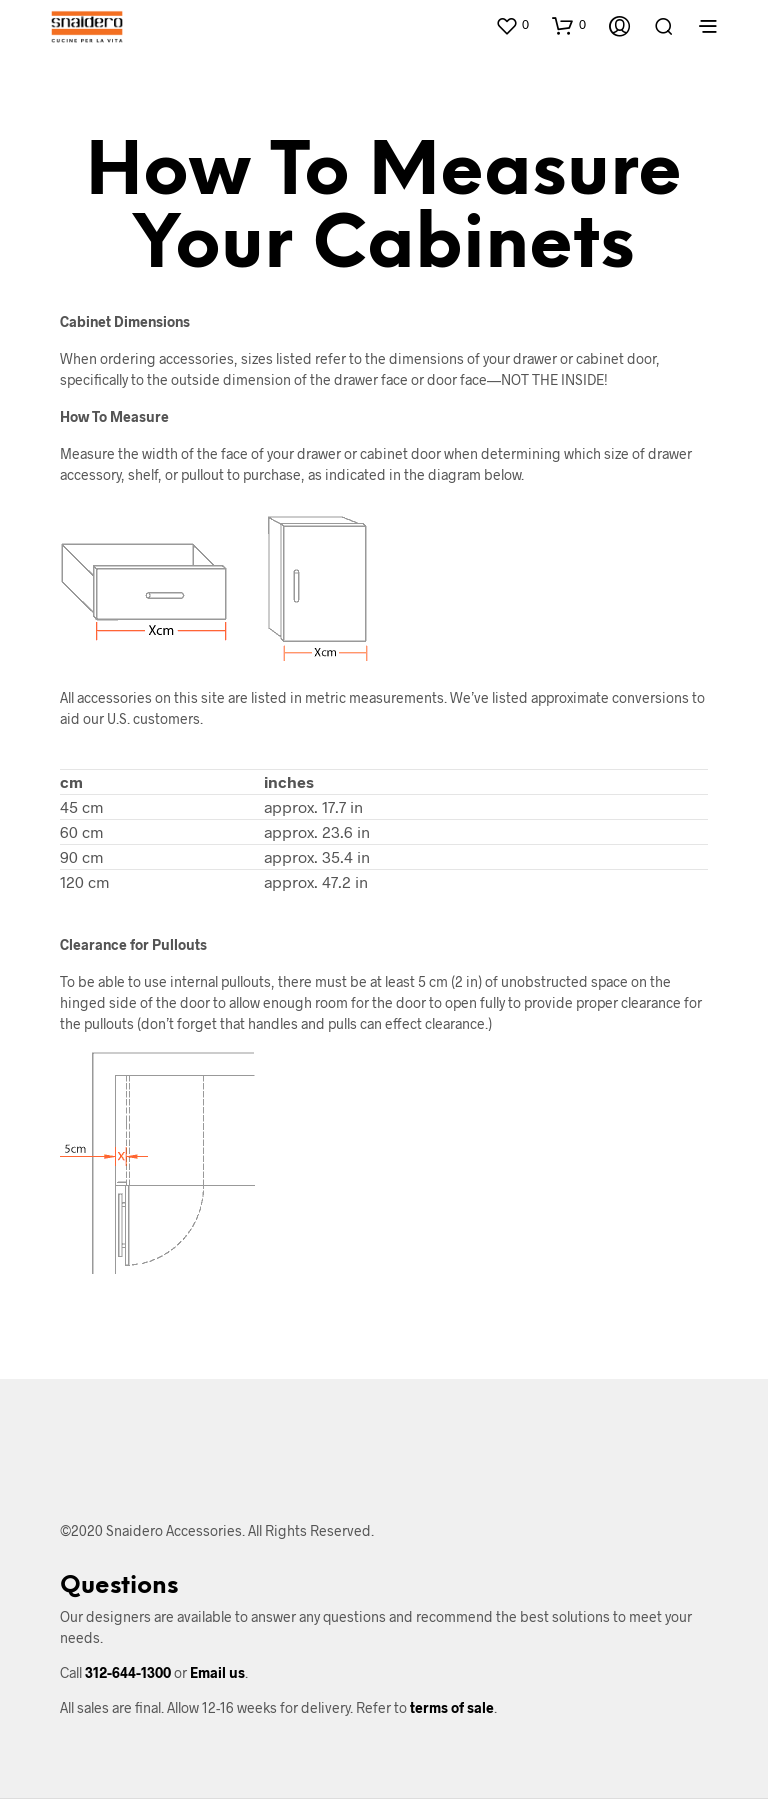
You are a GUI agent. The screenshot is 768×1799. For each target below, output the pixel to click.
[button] (512, 25)
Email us (217, 1672)
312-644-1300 (128, 1672)
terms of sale (452, 1707)
